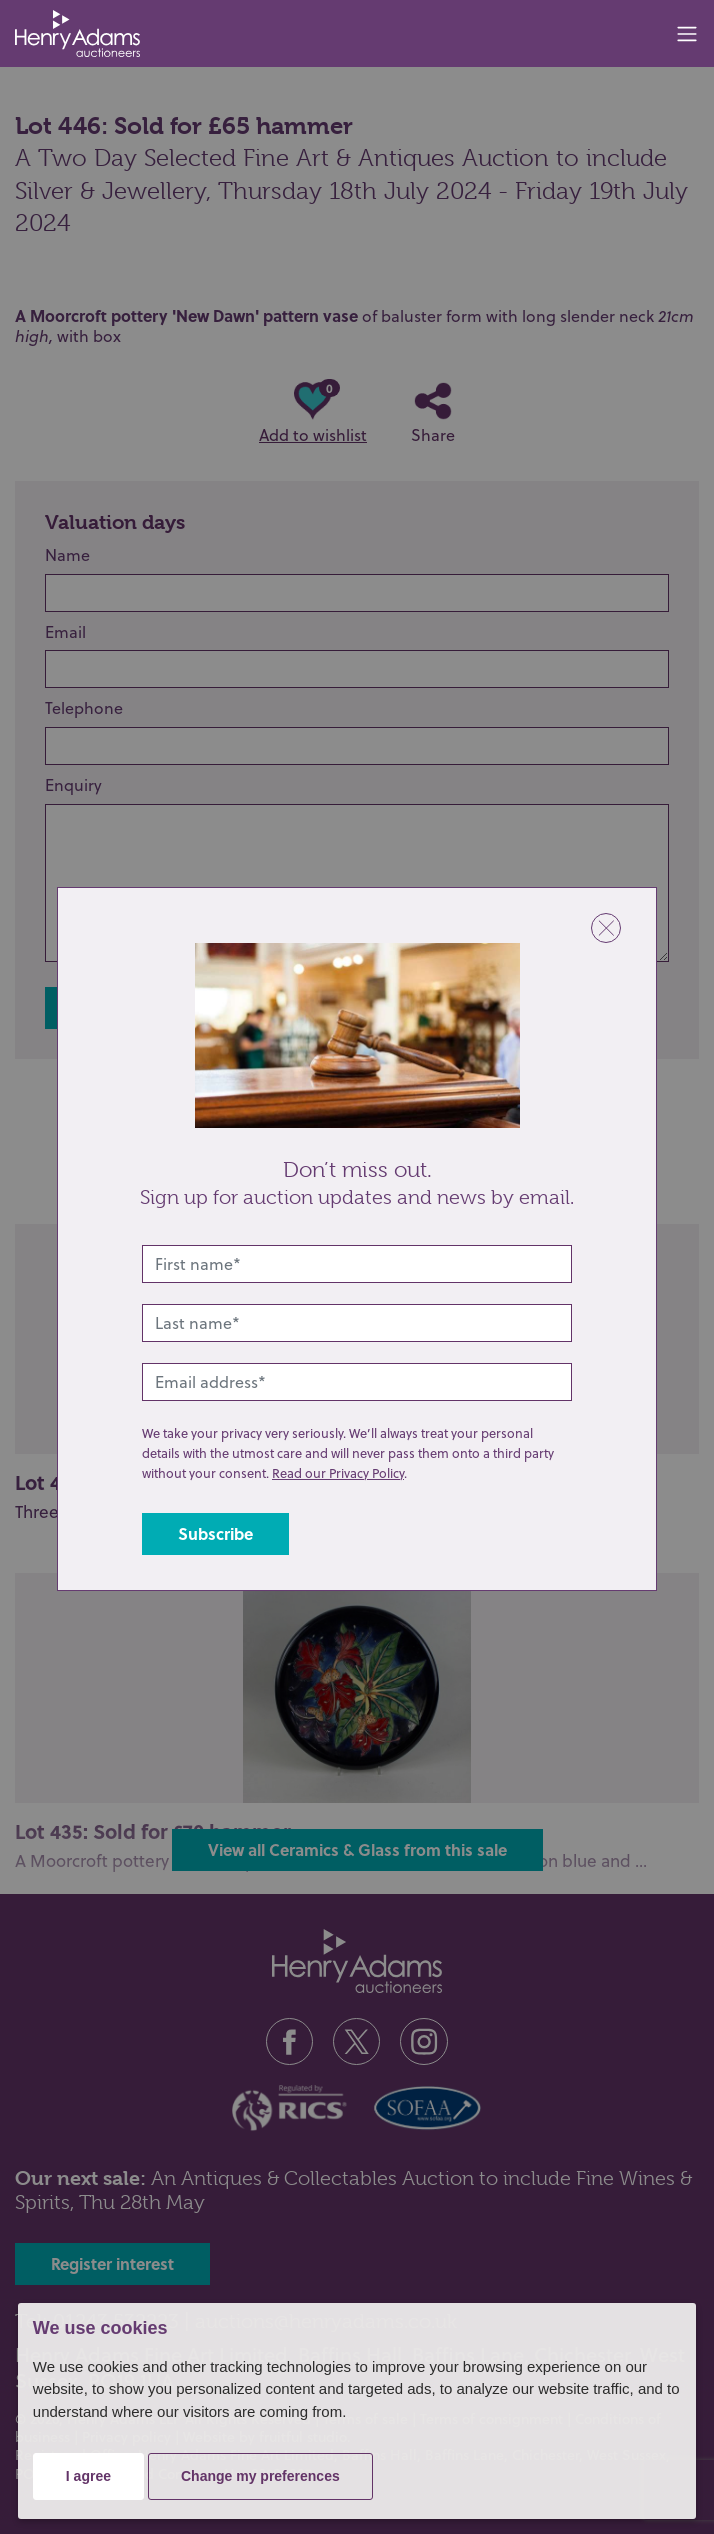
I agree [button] (88, 2476)
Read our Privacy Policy (338, 1473)
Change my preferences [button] (260, 2476)
